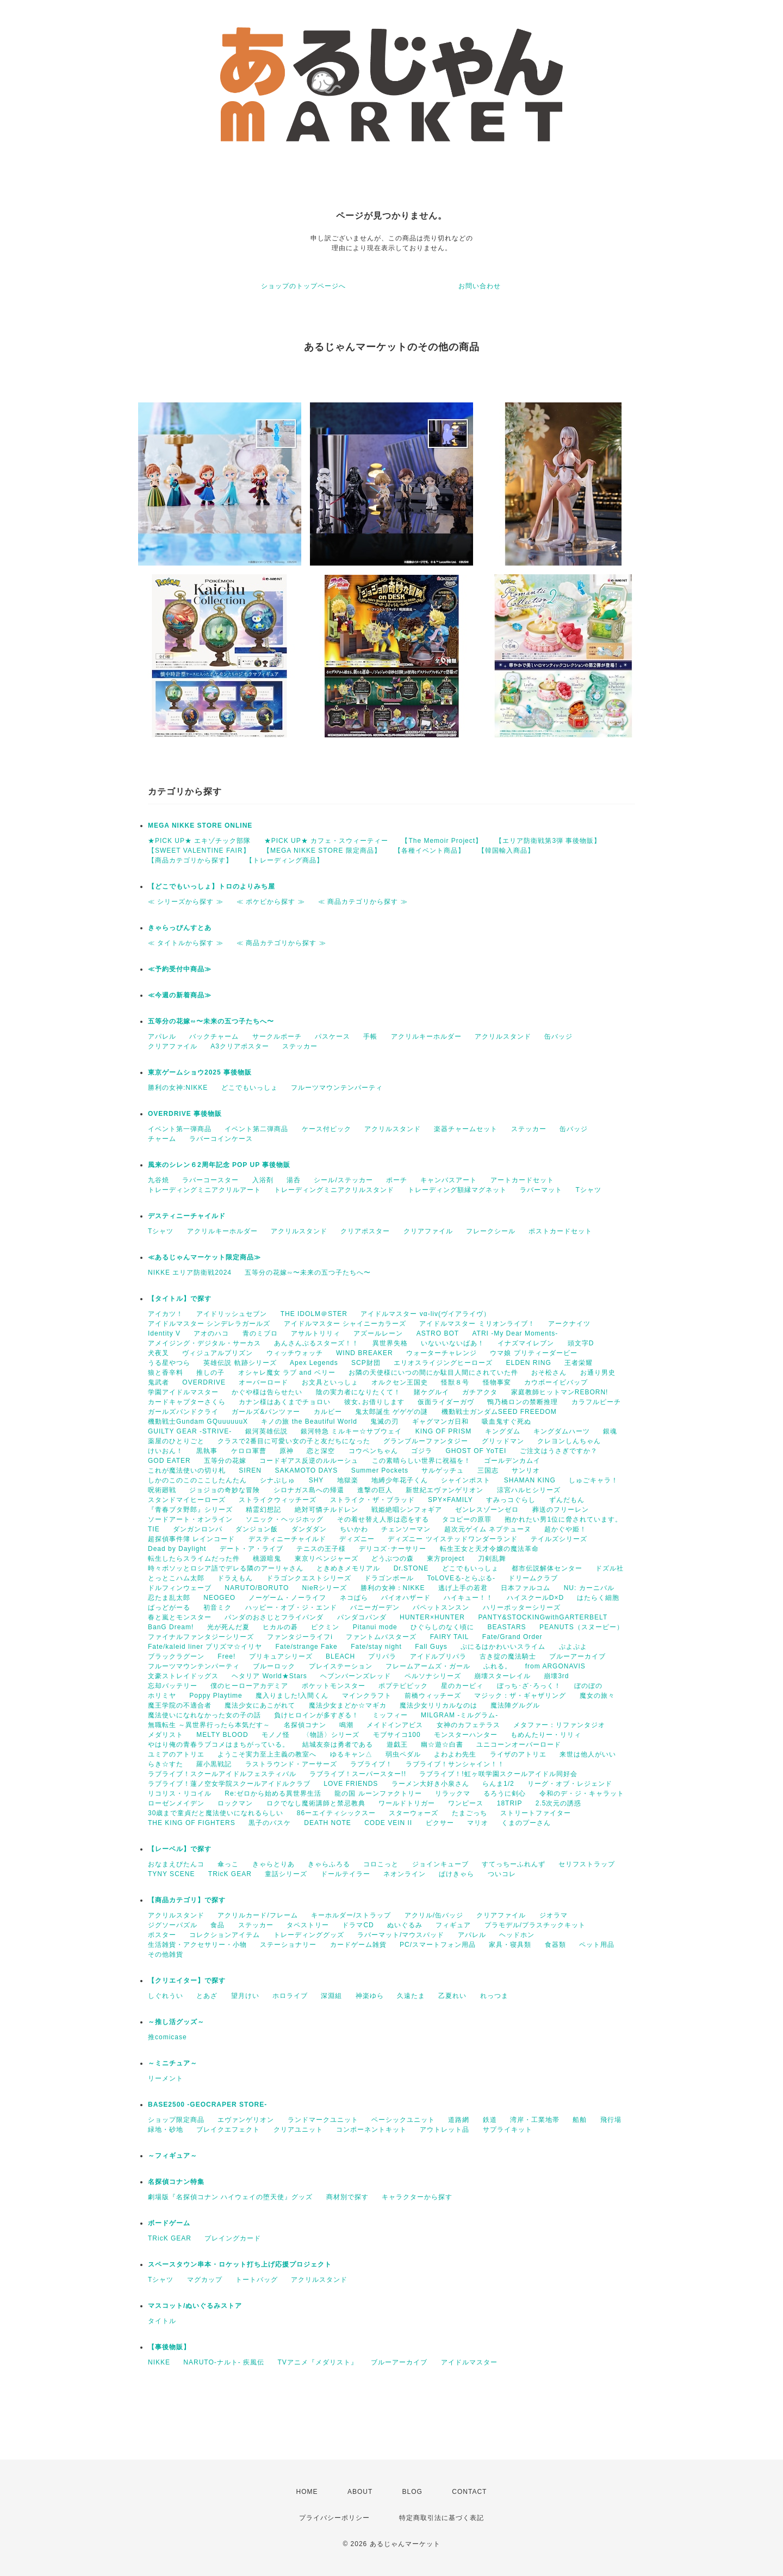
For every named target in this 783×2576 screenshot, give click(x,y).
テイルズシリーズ (559, 1539)
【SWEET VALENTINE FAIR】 (199, 850)
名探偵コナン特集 (176, 2182)
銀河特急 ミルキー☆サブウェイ (351, 1431)
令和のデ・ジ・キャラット (581, 1793)
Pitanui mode (375, 1627)
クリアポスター (365, 1231)
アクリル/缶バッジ (434, 1915)
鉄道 (490, 2120)
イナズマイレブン (526, 1343)
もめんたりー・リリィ (546, 1735)
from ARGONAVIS (555, 1666)
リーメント (165, 2078)
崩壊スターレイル (502, 1676)
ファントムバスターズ (381, 1637)
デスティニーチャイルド (187, 1216)
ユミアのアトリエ (176, 1754)
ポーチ (396, 1180)
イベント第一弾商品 (180, 1129)
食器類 (555, 1944)
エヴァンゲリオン (245, 2120)
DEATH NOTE (327, 1823)
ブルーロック (274, 1666)
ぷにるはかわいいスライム (503, 1646)
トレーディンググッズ (309, 1935)
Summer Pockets (379, 1470)
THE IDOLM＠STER (314, 1314)
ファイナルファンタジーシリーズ (201, 1637)
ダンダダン (309, 1529)
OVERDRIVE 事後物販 (188, 1114)
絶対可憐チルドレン (326, 1509)
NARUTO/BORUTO (257, 1588)
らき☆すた (165, 1764)
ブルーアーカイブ (577, 1656)
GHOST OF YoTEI (475, 1451)
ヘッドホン (517, 1935)
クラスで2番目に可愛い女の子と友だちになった (293, 1441)
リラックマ (452, 1793)
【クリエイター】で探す (187, 1980)
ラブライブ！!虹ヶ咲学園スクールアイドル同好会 (498, 1774)
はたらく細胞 (598, 1598)
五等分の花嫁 (225, 1460)
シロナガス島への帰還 (309, 1490)
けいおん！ (165, 1451)
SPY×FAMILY (450, 1500)
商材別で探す (347, 2197)
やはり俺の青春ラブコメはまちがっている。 (218, 1744)
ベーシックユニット (403, 2120)
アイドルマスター (469, 2362)
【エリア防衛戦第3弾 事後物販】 (548, 841)
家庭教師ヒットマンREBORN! (559, 1392)
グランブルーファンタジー (425, 1441)
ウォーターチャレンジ (441, 1353)
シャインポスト (465, 1480)
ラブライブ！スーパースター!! (357, 1774)
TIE (154, 1529)
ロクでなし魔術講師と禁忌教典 (315, 1803)
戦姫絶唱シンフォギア (406, 1509)
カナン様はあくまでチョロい (285, 1402)
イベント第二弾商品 (256, 1129)
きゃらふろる (329, 1864)
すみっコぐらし (511, 1500)
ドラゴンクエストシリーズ (308, 1578)
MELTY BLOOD (222, 1735)
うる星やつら (169, 1363)
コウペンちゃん (373, 1451)
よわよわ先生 (455, 1754)
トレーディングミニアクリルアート (204, 1190)
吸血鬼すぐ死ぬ (506, 1421)
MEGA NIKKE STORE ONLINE (200, 825)
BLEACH (340, 1656)
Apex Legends (314, 1363)
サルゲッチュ (442, 1470)
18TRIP (510, 1803)
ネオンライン (404, 1874)
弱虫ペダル (403, 1754)
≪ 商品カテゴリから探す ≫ (363, 901)
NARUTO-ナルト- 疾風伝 (223, 2362)
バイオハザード (406, 1598)
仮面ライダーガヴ (446, 1402)
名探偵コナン (305, 1725)
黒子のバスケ (269, 1823)
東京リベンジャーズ (326, 1558)
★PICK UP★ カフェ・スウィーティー (326, 841)
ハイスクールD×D (535, 1598)
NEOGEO (219, 1598)
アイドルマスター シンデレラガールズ (209, 1323)
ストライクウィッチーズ (277, 1500)
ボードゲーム (169, 2223)
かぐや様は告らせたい (267, 1392)
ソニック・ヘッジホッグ (285, 1519)
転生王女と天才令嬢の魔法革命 (489, 1549)
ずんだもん (567, 1500)
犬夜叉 (158, 1353)
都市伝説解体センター (547, 1568)
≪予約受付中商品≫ (180, 969)
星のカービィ (462, 1686)
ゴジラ (421, 1451)
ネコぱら (354, 1598)
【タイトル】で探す (180, 1298)
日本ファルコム (525, 1588)
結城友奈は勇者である (337, 1744)
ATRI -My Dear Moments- (515, 1333)
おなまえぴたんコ (176, 1864)
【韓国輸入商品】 (506, 850)
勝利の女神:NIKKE (178, 1087)
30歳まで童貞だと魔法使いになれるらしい (215, 1813)
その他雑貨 (165, 1954)
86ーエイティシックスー (336, 1813)
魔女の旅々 (597, 1695)
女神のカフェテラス (468, 1725)
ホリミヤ (162, 1695)
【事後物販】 (169, 2347)
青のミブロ (260, 1333)
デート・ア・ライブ (251, 1549)
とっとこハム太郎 (176, 1578)
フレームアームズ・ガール (428, 1666)
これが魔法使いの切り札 (187, 1470)
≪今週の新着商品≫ (180, 995)
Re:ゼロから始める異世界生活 (273, 1793)
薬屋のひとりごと (176, 1441)
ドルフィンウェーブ (180, 1588)
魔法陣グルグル (515, 1705)
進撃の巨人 (375, 1490)
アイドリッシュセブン (231, 1314)
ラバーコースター (210, 1180)
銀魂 (610, 1431)
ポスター (162, 1935)
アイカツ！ (165, 1314)
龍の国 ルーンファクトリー (377, 1793)
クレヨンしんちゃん (569, 1441)
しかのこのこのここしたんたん (197, 1480)
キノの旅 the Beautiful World (309, 1421)
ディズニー (357, 1539)
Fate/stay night (376, 1646)
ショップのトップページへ (303, 286)
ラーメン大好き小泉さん (430, 1783)
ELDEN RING (528, 1363)
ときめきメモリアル (348, 1568)
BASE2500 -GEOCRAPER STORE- (207, 2104)
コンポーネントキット (371, 2129)
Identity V (164, 1333)
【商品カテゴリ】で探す (187, 1900)
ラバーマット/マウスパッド (400, 1935)
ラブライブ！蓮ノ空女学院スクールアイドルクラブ (229, 1783)
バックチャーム (214, 1036)
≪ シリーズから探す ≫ (185, 901)
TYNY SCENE (171, 1874)
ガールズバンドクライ (183, 1412)
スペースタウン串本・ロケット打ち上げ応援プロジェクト (240, 2264)
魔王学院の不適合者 (180, 1705)
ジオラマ (553, 1915)
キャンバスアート (448, 1180)
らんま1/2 (498, 1783)
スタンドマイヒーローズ (187, 1500)
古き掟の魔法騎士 (508, 1656)
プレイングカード (232, 2238)
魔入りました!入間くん (292, 1695)
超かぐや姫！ (565, 1529)
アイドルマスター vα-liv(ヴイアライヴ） (425, 1314)
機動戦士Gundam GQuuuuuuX (198, 1421)
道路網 (458, 2120)
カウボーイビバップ (556, 1382)
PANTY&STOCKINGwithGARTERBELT (542, 1617)
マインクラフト (366, 1695)
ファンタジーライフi (300, 1637)
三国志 (488, 1470)
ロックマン (235, 1803)
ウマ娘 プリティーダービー (533, 1353)
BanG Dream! (171, 1627)
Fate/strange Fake (306, 1646)
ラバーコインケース (221, 1139)
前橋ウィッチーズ (433, 1695)
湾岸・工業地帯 (535, 2120)
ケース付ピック (326, 1129)
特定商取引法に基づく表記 (441, 2518)
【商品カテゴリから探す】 (190, 860)
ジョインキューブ (440, 1864)
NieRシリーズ (324, 1588)
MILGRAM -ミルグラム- (459, 1715)
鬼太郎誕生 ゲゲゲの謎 (391, 1412)
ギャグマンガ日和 (440, 1421)
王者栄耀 (578, 1363)
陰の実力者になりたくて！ (358, 1392)
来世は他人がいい (588, 1754)
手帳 (370, 1036)
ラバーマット (541, 1190)
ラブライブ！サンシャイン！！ (455, 1764)
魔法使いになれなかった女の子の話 (204, 1715)
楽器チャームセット (466, 1129)
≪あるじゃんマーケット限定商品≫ (204, 1257)
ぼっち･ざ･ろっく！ (529, 1686)
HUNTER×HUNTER (432, 1617)
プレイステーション (340, 1666)
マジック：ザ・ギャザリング (520, 1695)
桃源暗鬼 (267, 1558)
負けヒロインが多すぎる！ (316, 1715)
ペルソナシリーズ (433, 1676)
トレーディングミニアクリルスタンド (334, 1190)
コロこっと (381, 1864)
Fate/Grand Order (512, 1637)
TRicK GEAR (230, 1874)
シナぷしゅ (277, 1480)
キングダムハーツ (561, 1431)
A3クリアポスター (239, 1046)
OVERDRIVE (204, 1382)
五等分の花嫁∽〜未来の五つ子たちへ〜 (214, 1021)
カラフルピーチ (596, 1402)
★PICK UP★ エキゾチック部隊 (199, 841)
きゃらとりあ (273, 1864)
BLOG (412, 2492)
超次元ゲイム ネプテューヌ (487, 1529)
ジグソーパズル (172, 1925)
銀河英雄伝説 (266, 1431)
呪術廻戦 (162, 1490)
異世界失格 (390, 1343)
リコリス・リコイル (180, 1793)
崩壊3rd (556, 1676)
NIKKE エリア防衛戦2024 (190, 1272)
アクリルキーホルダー (426, 1036)
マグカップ (204, 2279)
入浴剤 (263, 1180)
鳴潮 (346, 1725)
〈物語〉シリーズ (331, 1735)
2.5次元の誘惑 (559, 1803)
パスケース (332, 1036)
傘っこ (228, 1864)
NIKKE (159, 2362)
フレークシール (490, 1231)
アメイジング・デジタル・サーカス (204, 1343)
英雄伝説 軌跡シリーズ (239, 1363)
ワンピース (465, 1803)
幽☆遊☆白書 (442, 1744)
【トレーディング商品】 (285, 860)
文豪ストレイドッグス (183, 1676)
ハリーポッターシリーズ (522, 1607)
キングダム (502, 1431)
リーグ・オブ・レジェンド (569, 1783)
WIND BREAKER (364, 1353)
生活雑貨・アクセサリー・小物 (197, 1944)
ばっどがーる (169, 1607)
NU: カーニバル (589, 1588)
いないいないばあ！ (452, 1343)
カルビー (328, 1412)
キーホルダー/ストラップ (351, 1915)
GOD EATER (169, 1460)
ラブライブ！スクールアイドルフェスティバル (222, 1774)
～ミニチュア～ (172, 2063)
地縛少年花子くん (399, 1480)
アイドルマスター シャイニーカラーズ (345, 1323)
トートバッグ (256, 2279)
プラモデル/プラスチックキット (535, 1925)
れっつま (494, 1996)
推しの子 (210, 1372)
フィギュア (453, 1925)
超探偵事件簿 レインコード (191, 1539)
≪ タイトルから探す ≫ (185, 943)
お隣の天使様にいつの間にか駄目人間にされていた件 (433, 1372)
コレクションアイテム (224, 1935)
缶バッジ (558, 1036)
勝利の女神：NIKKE (393, 1588)
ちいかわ (354, 1529)
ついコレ (502, 1874)
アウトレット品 (444, 2129)
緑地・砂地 (165, 2129)
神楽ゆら (370, 1996)
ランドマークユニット (323, 2120)
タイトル (162, 2321)
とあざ (206, 1996)
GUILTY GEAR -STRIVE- (190, 1431)
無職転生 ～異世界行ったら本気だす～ (209, 1725)
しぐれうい (165, 1996)
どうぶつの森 (392, 1558)
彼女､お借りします (374, 1402)
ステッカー (300, 1046)
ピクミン (325, 1627)
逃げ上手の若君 (463, 1588)
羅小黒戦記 (214, 1764)
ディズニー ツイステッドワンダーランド (452, 1539)
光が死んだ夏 (228, 1627)
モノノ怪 (276, 1735)
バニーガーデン (375, 1607)
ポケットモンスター (333, 1686)
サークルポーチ (277, 1036)
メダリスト (165, 1735)
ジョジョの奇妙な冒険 (224, 1490)
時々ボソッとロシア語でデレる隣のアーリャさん (225, 1568)
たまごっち (469, 1813)
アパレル (162, 1036)
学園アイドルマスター (183, 1392)
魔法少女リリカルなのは (438, 1705)
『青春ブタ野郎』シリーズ (190, 1509)
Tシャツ (588, 1190)
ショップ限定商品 (176, 2120)
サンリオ (526, 1470)
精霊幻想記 (263, 1509)
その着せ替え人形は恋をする (383, 1519)
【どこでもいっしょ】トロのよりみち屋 (215, 886)
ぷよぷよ (573, 1646)
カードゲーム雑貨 (358, 1944)
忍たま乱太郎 (169, 1598)
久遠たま (411, 1996)
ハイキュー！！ (468, 1598)
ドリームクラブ (533, 1578)
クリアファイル (172, 1046)
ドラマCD (358, 1925)
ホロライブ (290, 1996)
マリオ (477, 1823)
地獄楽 (347, 1480)
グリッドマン (503, 1441)
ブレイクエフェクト (228, 2129)
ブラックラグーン (176, 1656)
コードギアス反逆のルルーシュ (308, 1460)
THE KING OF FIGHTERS (191, 1823)
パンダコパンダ (362, 1617)
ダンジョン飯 (256, 1529)
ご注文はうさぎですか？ (559, 1451)
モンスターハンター (466, 1735)
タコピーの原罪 (467, 1519)
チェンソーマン (406, 1529)
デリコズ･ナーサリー (392, 1549)
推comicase (167, 2037)
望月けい (245, 1996)
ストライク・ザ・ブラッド (372, 1500)
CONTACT (469, 2492)
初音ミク (217, 1607)
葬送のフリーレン (560, 1509)
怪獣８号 (455, 1382)
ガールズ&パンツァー (266, 1412)
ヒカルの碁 (280, 1627)
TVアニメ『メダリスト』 (317, 2362)
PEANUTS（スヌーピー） (581, 1627)
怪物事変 (497, 1382)
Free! (226, 1656)
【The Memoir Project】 (441, 841)
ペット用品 (596, 1944)
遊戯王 (397, 1744)
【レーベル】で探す (180, 1849)
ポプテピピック (403, 1686)
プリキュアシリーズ (281, 1656)
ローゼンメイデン (176, 1803)
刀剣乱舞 (492, 1558)
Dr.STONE (411, 1568)
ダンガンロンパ (197, 1529)
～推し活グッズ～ (176, 2022)
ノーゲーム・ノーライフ (287, 1598)
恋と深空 (321, 1451)
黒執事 (206, 1451)
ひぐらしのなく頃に (442, 1627)
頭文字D (581, 1343)
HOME (307, 2492)
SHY (316, 1480)
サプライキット (507, 2129)
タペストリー (308, 1925)
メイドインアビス (394, 1725)
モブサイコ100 (397, 1735)
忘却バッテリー (172, 1686)
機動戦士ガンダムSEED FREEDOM (499, 1412)
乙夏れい (452, 1996)
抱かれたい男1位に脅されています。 (563, 1519)
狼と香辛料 (165, 1372)
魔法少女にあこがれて (260, 1705)
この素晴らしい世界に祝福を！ (421, 1460)
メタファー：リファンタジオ (559, 1725)
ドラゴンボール (389, 1578)
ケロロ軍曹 (248, 1451)
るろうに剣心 (504, 1793)
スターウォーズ (413, 1813)
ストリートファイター (535, 1813)
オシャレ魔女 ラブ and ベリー (286, 1372)
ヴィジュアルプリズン (217, 1353)
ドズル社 (609, 1568)
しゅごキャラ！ (593, 1480)
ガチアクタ (480, 1392)
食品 (217, 1925)
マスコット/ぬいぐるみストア (195, 2306)
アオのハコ (211, 1333)
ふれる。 (497, 1666)
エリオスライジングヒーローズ (443, 1363)
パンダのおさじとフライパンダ (274, 1617)
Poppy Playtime (215, 1695)
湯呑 (294, 1180)
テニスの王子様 (321, 1549)
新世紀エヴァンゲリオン (444, 1490)
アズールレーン (378, 1333)
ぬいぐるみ (404, 1925)
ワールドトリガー (406, 1803)
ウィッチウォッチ (294, 1353)
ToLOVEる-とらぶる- (461, 1578)
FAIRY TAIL (449, 1637)
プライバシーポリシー (334, 2518)
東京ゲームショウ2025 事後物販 (203, 1072)
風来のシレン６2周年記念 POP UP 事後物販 (219, 1165)
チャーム (162, 1139)
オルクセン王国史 (399, 1382)
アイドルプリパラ (438, 1656)
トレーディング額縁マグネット (457, 1190)
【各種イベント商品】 (429, 850)
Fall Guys (431, 1646)
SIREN (250, 1470)
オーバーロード (263, 1382)
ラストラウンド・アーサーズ (291, 1764)
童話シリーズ (286, 1874)
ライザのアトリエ (518, 1754)
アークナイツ (569, 1323)
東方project (445, 1558)
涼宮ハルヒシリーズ (529, 1490)
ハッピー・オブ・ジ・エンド (291, 1607)
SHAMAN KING (530, 1480)
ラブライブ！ (371, 1764)
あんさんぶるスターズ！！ (316, 1343)
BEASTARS (506, 1627)
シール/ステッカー (343, 1180)
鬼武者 (158, 1382)
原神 (286, 1451)
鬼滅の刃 (384, 1421)
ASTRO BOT (438, 1333)
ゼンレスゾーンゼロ (487, 1509)
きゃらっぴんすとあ (180, 928)
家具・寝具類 (510, 1944)
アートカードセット (522, 1180)
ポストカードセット (560, 1231)
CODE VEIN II (388, 1823)
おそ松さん (549, 1372)
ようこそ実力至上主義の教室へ (266, 1754)
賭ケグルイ (431, 1392)
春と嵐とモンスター (180, 1617)
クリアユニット (298, 2129)
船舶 (580, 2120)
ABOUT (359, 2492)
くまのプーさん (526, 1823)
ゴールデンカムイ (512, 1460)
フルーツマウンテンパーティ (337, 1087)
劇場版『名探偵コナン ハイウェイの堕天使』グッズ (230, 2197)
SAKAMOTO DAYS (306, 1470)
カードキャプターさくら (187, 1402)
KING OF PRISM (443, 1431)
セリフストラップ (586, 1864)
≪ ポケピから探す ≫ (271, 901)
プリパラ (382, 1656)
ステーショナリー (288, 1944)
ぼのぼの (588, 1686)
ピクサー (440, 1823)
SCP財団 (366, 1363)
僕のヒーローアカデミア (249, 1686)
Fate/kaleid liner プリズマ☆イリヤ (205, 1646)
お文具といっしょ (330, 1382)
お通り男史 (598, 1372)
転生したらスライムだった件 (194, 1558)
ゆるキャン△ (351, 1754)
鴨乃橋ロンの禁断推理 (522, 1402)
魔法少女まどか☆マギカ (348, 1705)
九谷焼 (158, 1180)
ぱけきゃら (456, 1874)
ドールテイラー (345, 1874)
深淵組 (331, 1996)
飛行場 (611, 2120)
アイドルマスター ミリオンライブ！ (477, 1323)
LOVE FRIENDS (351, 1783)
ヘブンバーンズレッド (355, 1676)
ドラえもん (235, 1578)
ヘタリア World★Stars (269, 1676)
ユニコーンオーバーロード (518, 1744)
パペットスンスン (441, 1607)
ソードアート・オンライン (190, 1519)
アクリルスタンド (503, 1036)
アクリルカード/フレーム (257, 1915)
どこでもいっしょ (249, 1087)
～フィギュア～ (172, 2155)
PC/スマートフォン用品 (438, 1944)
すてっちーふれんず (513, 1864)
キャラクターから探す (417, 2197)
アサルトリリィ (315, 1333)
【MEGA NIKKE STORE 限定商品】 (322, 850)
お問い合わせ (479, 286)
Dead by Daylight (177, 1549)
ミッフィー (390, 1715)
